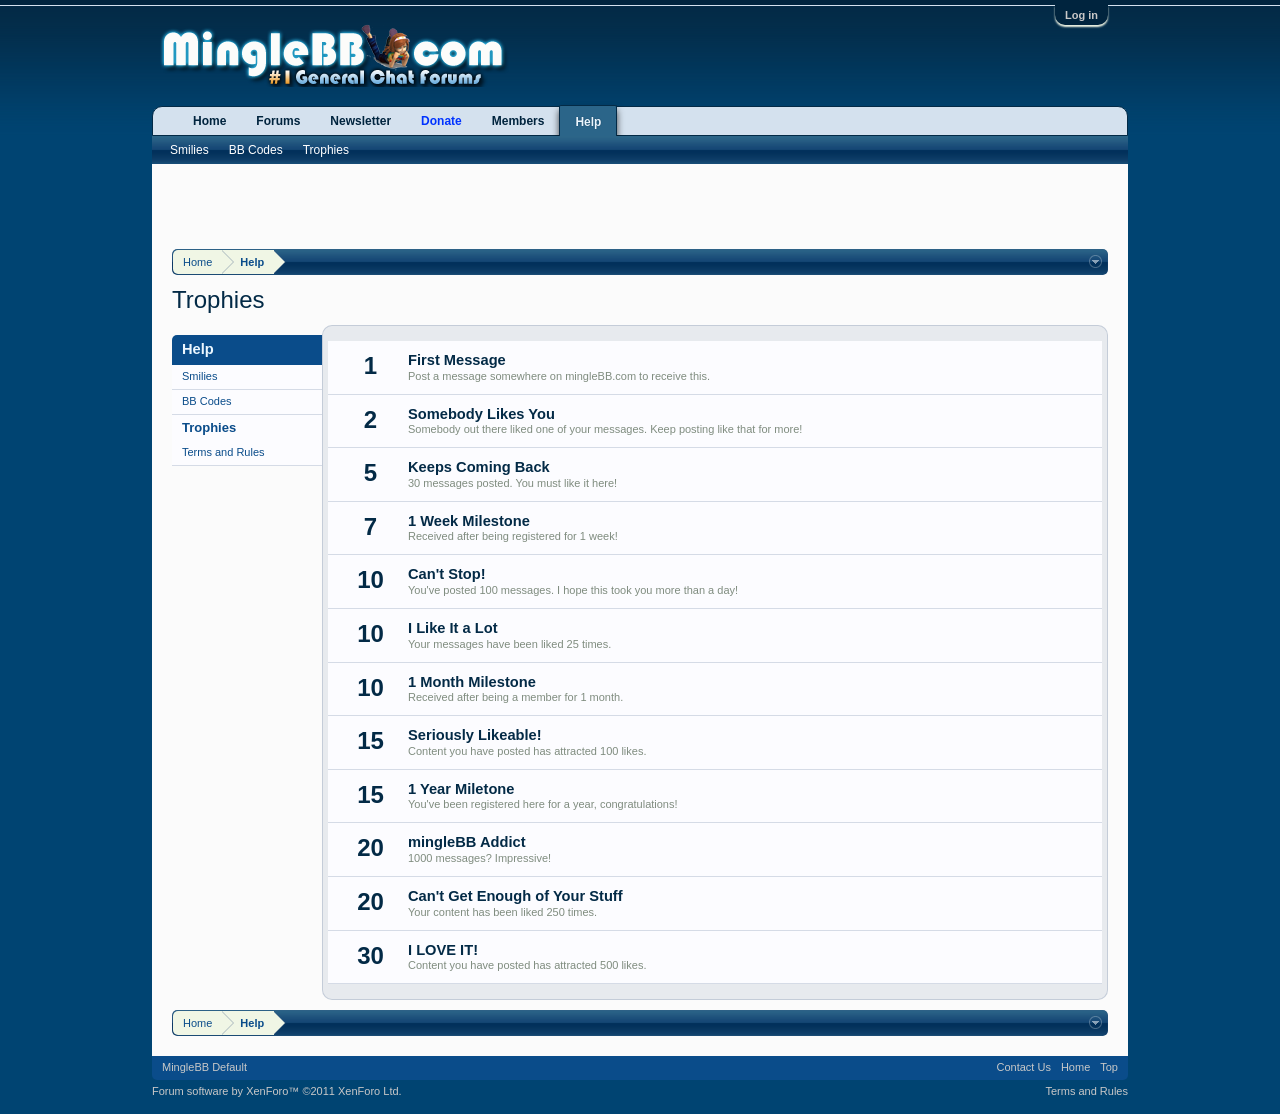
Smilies (199, 376)
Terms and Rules (223, 452)
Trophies (209, 427)
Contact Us (1023, 1067)
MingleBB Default (204, 1067)
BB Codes (207, 401)
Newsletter (360, 121)
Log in (1081, 15)
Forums (278, 121)
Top (1109, 1067)
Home (209, 121)
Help (588, 122)
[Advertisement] (640, 204)
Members (518, 121)
